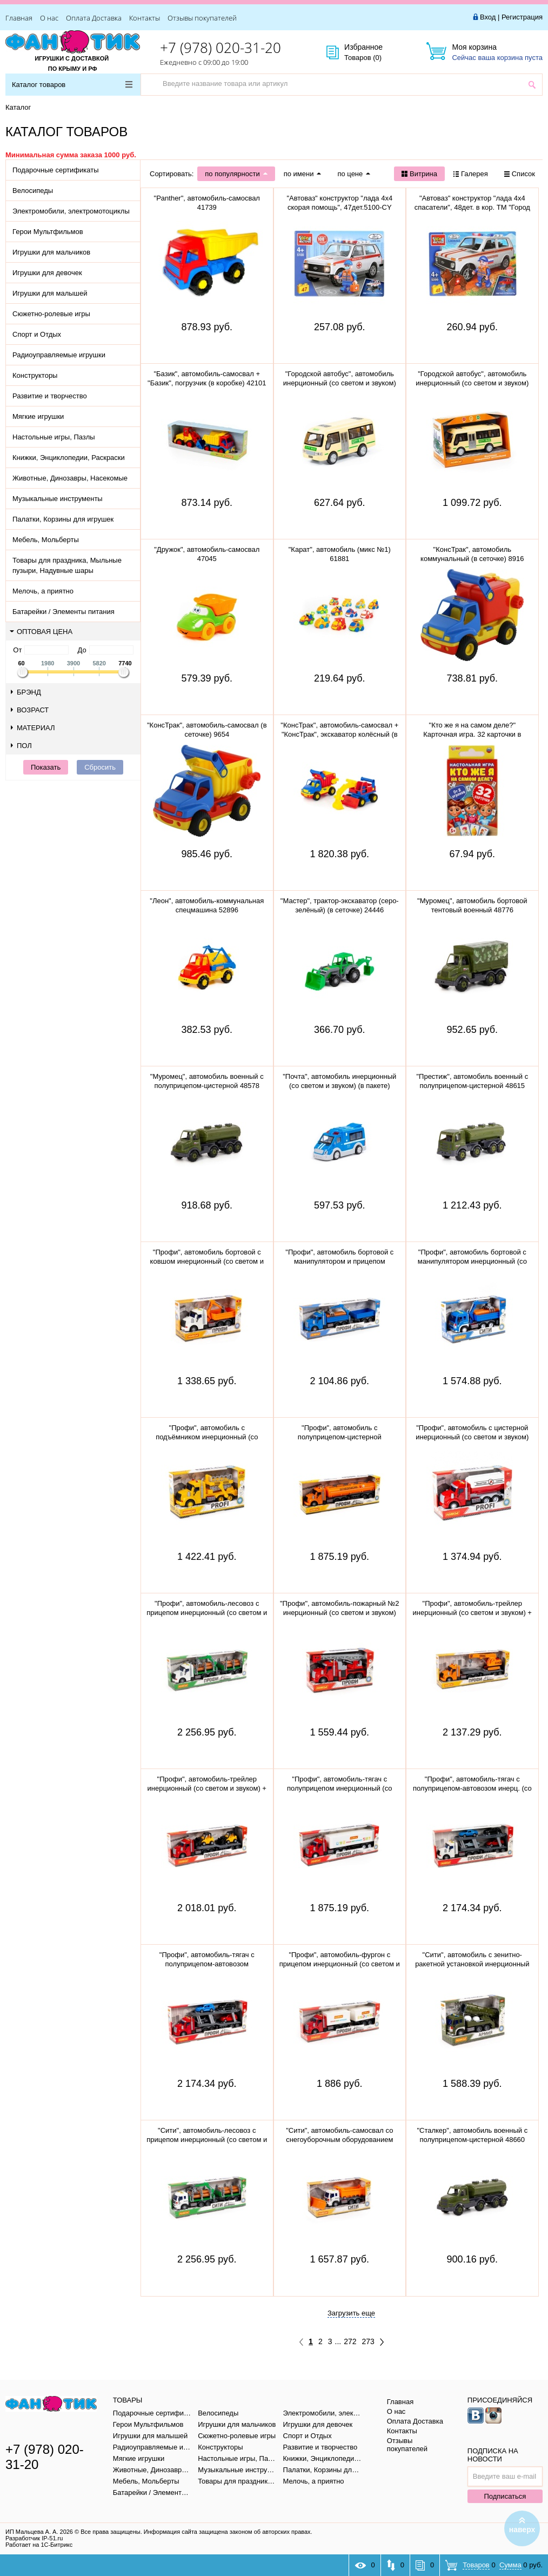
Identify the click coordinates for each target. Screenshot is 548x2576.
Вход (488, 17)
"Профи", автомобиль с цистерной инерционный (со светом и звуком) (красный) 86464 (472, 1437)
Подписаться (505, 2496)
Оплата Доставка (94, 18)
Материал (33, 728)
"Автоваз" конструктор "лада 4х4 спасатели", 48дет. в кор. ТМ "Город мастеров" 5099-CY (472, 207)
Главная (18, 18)
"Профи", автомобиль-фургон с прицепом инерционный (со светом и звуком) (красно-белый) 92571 (339, 1964)
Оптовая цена (41, 632)
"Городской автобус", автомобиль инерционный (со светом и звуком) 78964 (472, 383)
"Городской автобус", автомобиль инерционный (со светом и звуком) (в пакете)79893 (339, 383)
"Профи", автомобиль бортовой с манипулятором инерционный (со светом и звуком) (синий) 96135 (472, 1261)
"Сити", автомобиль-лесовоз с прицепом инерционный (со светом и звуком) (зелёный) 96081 (206, 2139)
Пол (21, 746)
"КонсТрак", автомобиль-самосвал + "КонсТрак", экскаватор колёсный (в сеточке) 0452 (339, 734)
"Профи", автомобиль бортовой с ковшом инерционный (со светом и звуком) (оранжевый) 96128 (207, 1261)
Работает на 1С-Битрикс (38, 2544)
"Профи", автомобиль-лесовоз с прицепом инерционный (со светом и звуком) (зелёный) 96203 (206, 1612)
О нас (49, 18)
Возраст (30, 710)
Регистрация (522, 17)
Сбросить (100, 767)
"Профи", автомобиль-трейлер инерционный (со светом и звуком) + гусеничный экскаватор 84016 (472, 1612)
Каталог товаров (72, 85)
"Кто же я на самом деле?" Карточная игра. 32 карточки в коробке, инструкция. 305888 (472, 734)
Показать (46, 767)
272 (350, 2341)
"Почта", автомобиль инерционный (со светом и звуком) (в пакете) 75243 (339, 1085)
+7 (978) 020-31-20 (220, 47)
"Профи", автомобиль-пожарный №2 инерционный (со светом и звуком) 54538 (339, 1612)
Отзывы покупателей (202, 18)
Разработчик (34, 2538)
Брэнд (26, 692)
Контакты (144, 18)
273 (368, 2341)
